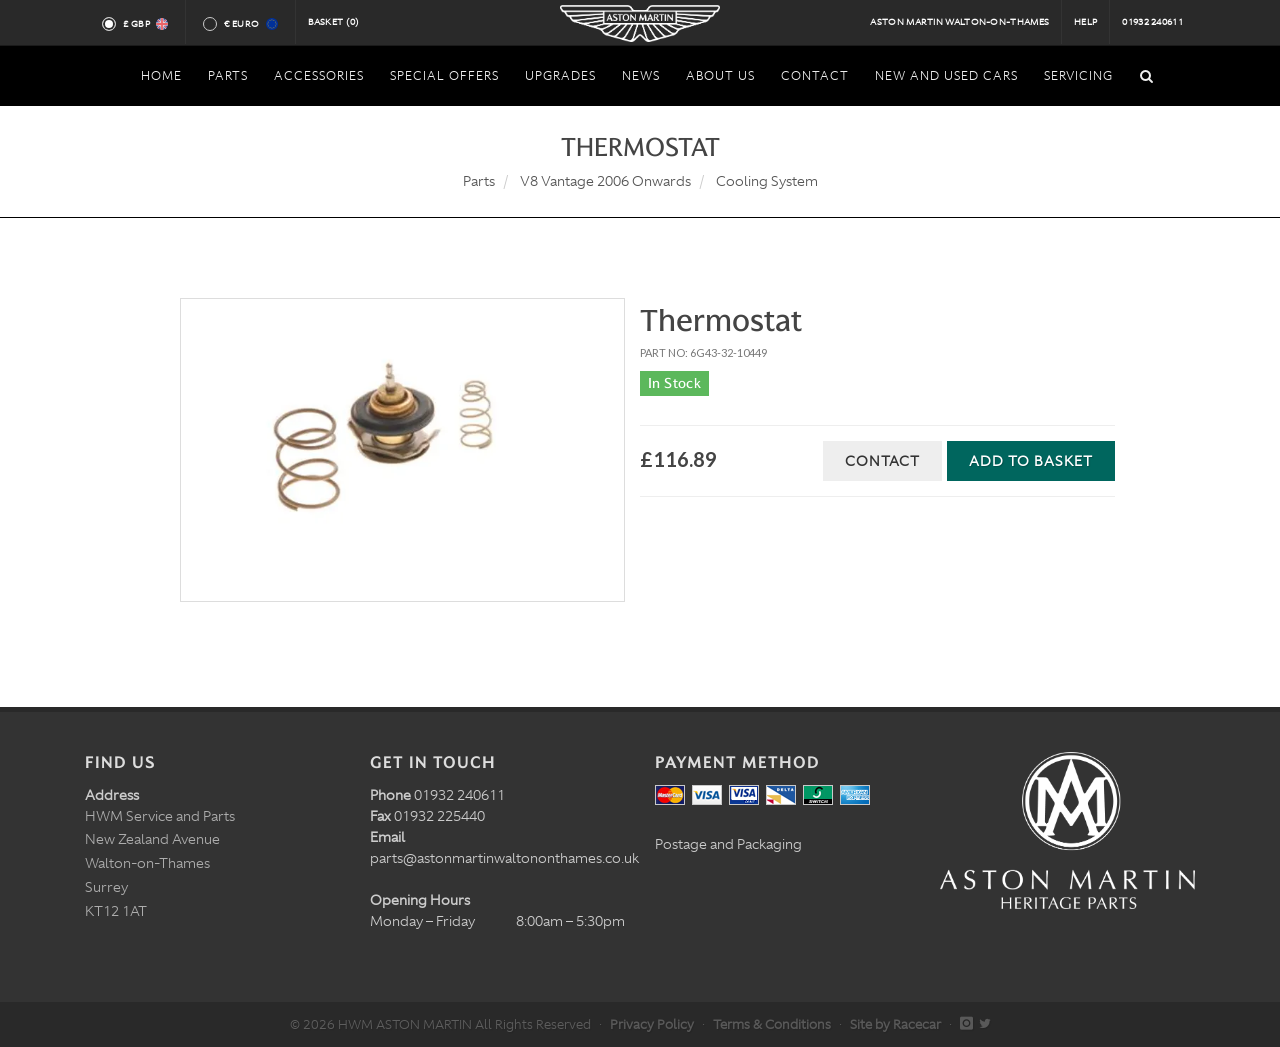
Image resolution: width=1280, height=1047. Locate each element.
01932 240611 (1152, 22)
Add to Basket (1031, 461)
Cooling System (767, 181)
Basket (334, 22)
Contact (882, 461)
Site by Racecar (895, 1024)
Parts (479, 181)
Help (1085, 22)
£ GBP (144, 24)
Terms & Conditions (772, 1024)
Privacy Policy (652, 1024)
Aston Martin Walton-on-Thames (959, 22)
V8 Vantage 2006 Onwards (605, 181)
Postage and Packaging (728, 844)
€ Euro (249, 24)
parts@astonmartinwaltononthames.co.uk (504, 858)
